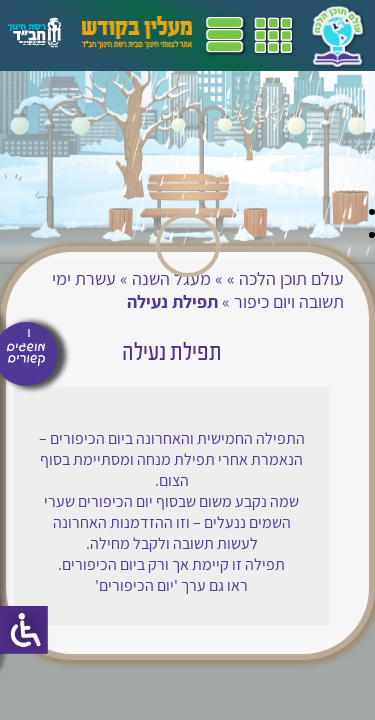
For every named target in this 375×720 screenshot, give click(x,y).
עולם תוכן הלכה (291, 278)
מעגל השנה (171, 278)
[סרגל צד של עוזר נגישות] (24, 630)
